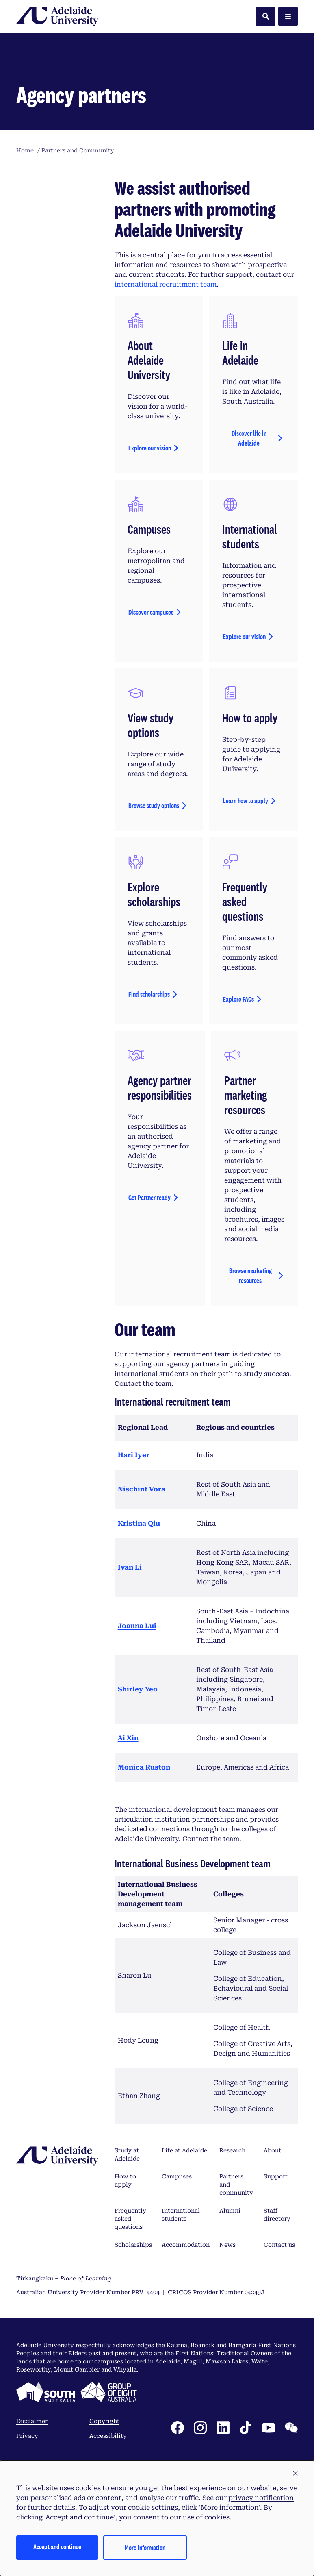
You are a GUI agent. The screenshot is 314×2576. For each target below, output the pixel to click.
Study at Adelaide (127, 2304)
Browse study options (153, 955)
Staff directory (277, 2364)
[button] (295, 2473)
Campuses (177, 2326)
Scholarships (133, 2394)
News (227, 2394)
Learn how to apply (245, 950)
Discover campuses (150, 762)
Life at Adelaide (184, 2300)
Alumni (229, 2360)
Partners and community (236, 2334)
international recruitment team (166, 434)
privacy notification (261, 2498)
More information (145, 2547)
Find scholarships (149, 1144)
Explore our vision (149, 597)
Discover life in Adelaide (249, 588)
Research (232, 2300)
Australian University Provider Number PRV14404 (88, 2442)
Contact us (279, 2394)
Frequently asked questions (130, 2368)
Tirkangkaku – (63, 2428)
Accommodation (186, 2394)
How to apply (125, 2330)
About (272, 2300)
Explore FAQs (238, 1149)
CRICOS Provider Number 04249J (216, 2442)
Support (276, 2326)
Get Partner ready (149, 1347)
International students (181, 2364)
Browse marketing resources (250, 1425)
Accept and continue (57, 2546)
